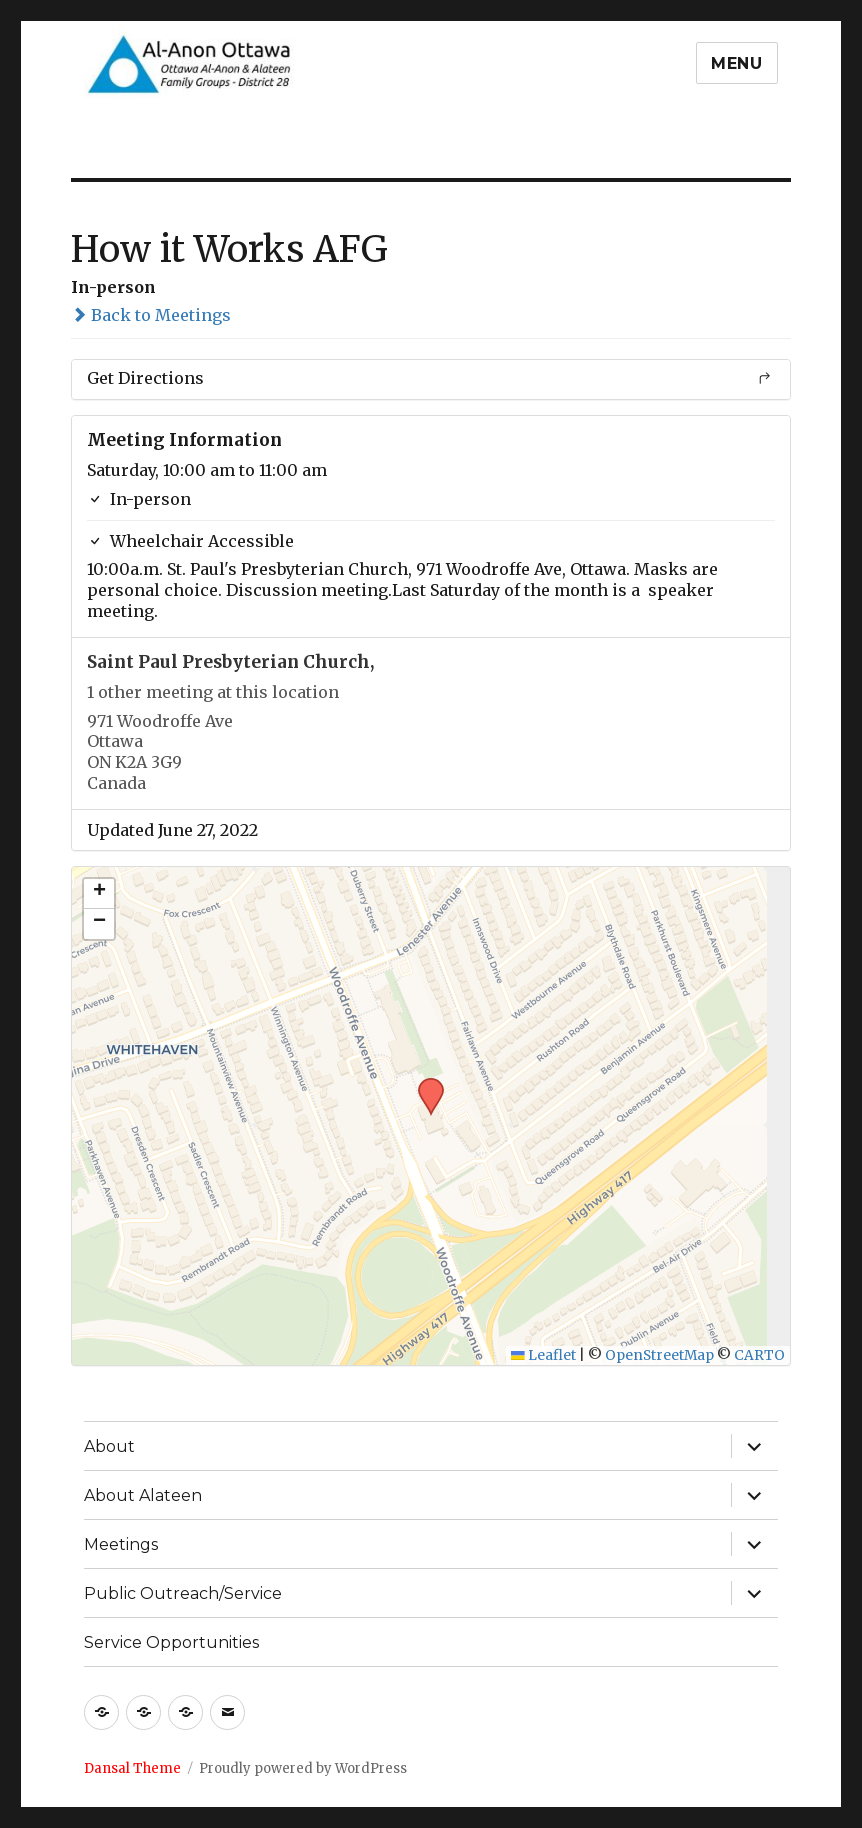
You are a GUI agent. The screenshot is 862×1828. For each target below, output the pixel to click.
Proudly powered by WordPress (303, 1768)
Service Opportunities (171, 1642)
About (109, 1446)
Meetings (121, 1544)
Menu (737, 63)
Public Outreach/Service (183, 1593)
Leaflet (543, 1355)
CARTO (759, 1355)
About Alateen (143, 1495)
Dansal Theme (132, 1768)
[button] (424, 1084)
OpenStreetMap (659, 1355)
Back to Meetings (151, 315)
